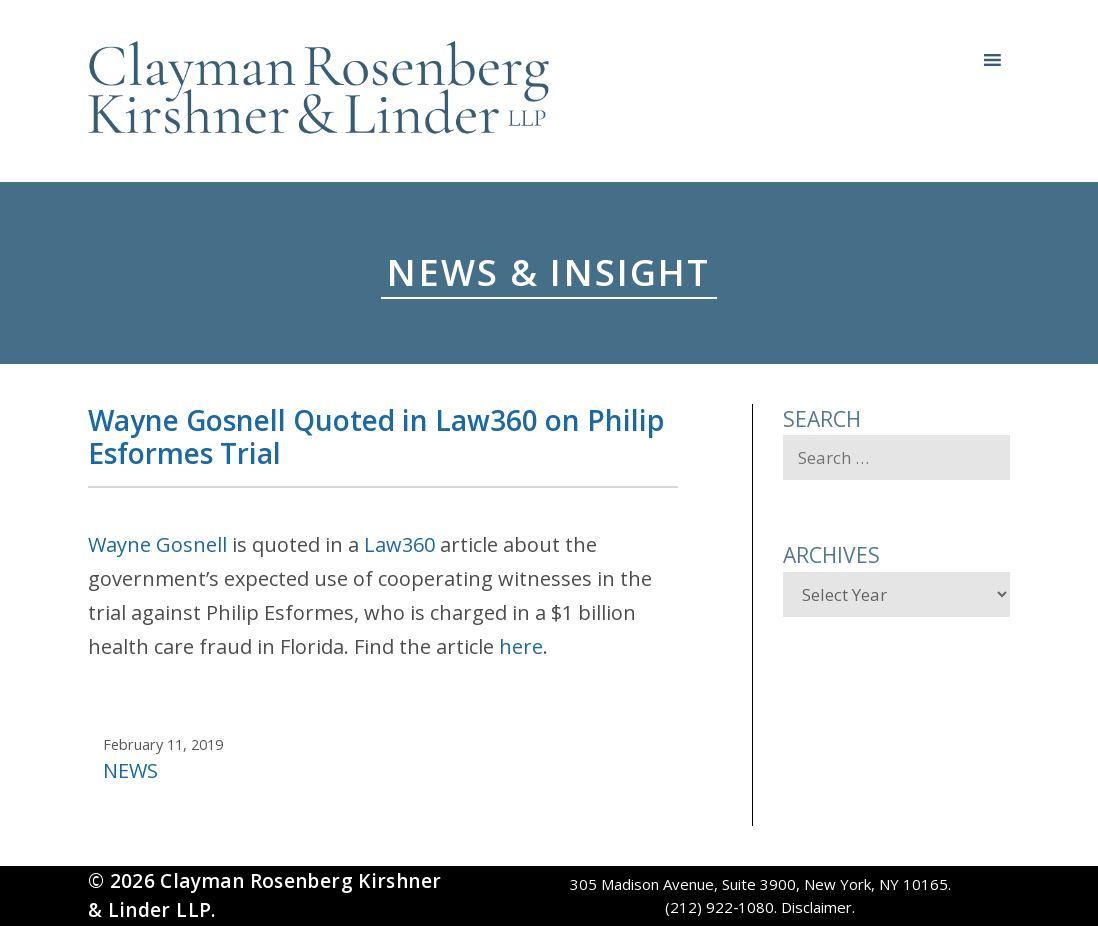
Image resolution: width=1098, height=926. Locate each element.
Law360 (399, 544)
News (130, 770)
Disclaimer (816, 907)
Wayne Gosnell (157, 544)
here (521, 646)
